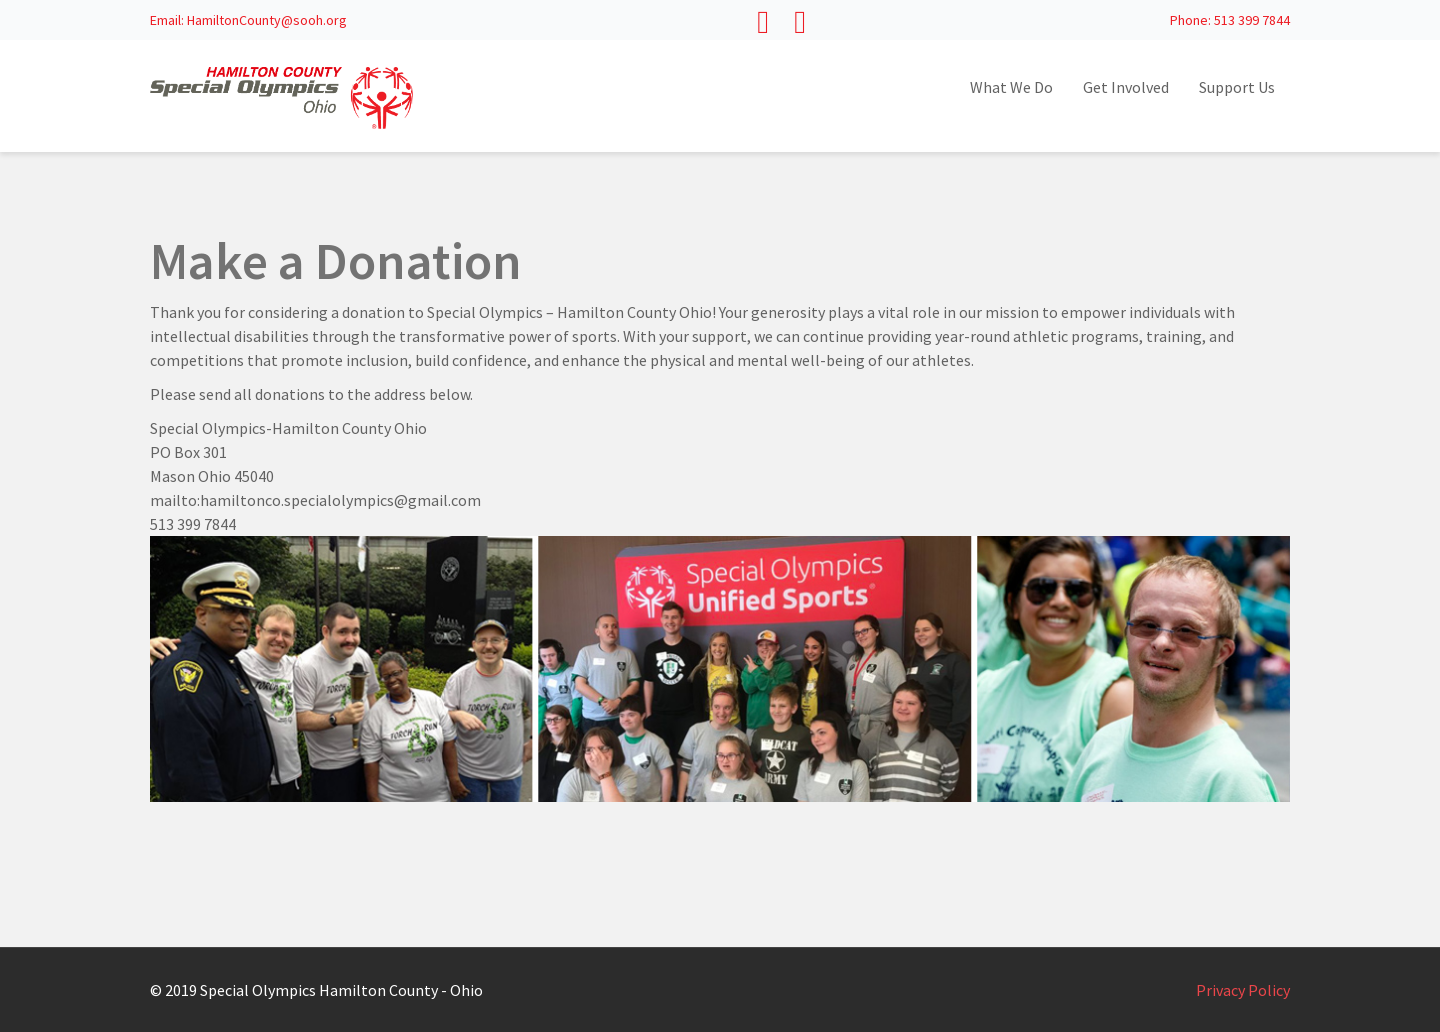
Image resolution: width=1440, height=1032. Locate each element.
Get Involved (1126, 87)
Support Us (1237, 87)
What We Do (1011, 87)
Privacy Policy (1243, 990)
